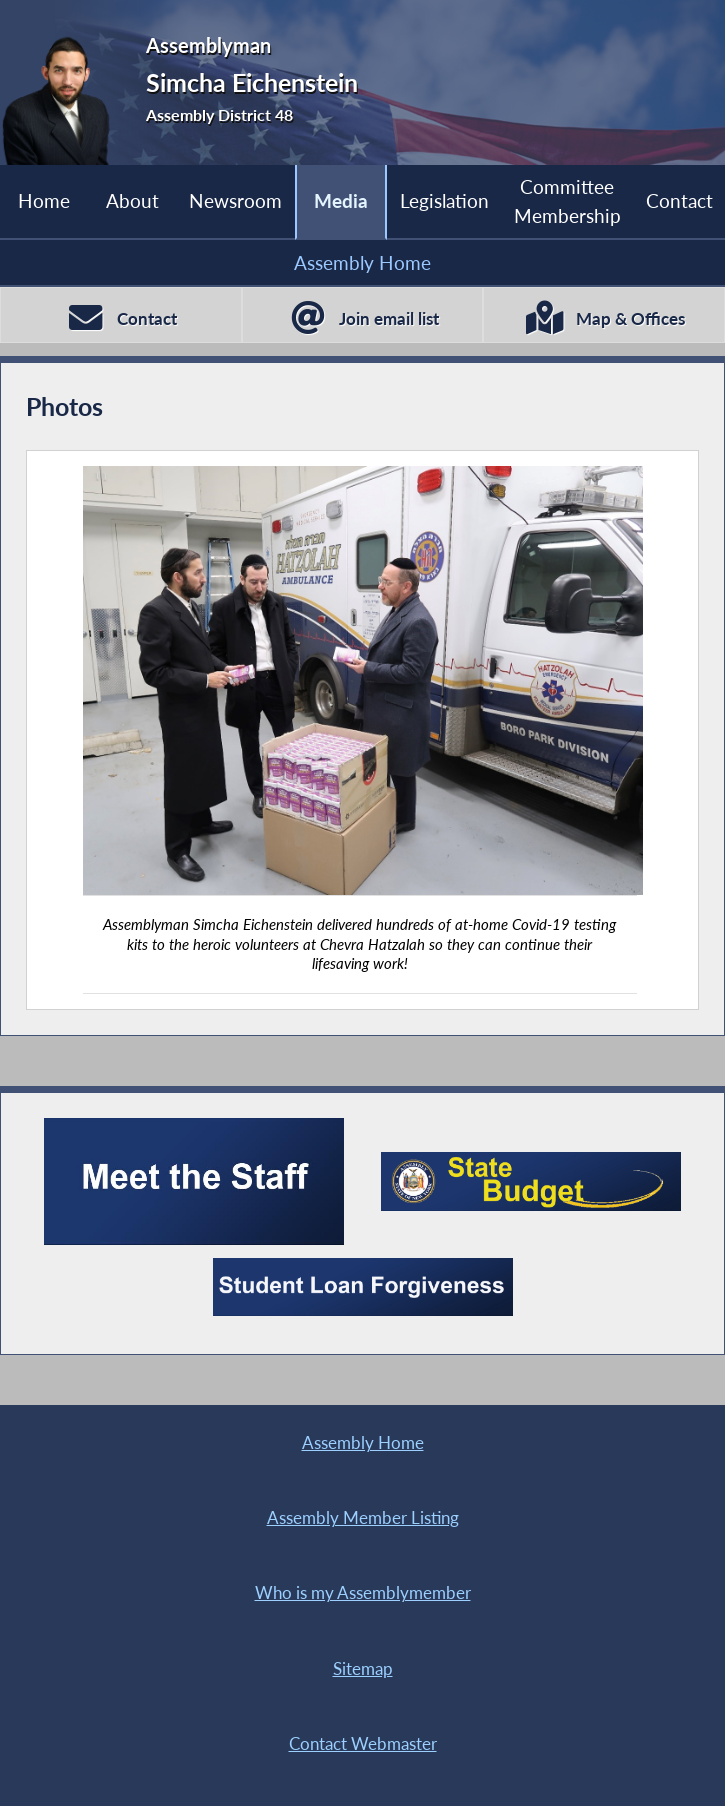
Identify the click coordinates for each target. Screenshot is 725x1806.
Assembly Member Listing (363, 1517)
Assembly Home (362, 262)
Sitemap (363, 1668)
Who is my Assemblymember (363, 1592)
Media (341, 200)
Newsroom (235, 200)
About (132, 200)
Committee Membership (567, 200)
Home (44, 200)
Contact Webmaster (363, 1743)
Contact (679, 200)
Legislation (444, 200)
